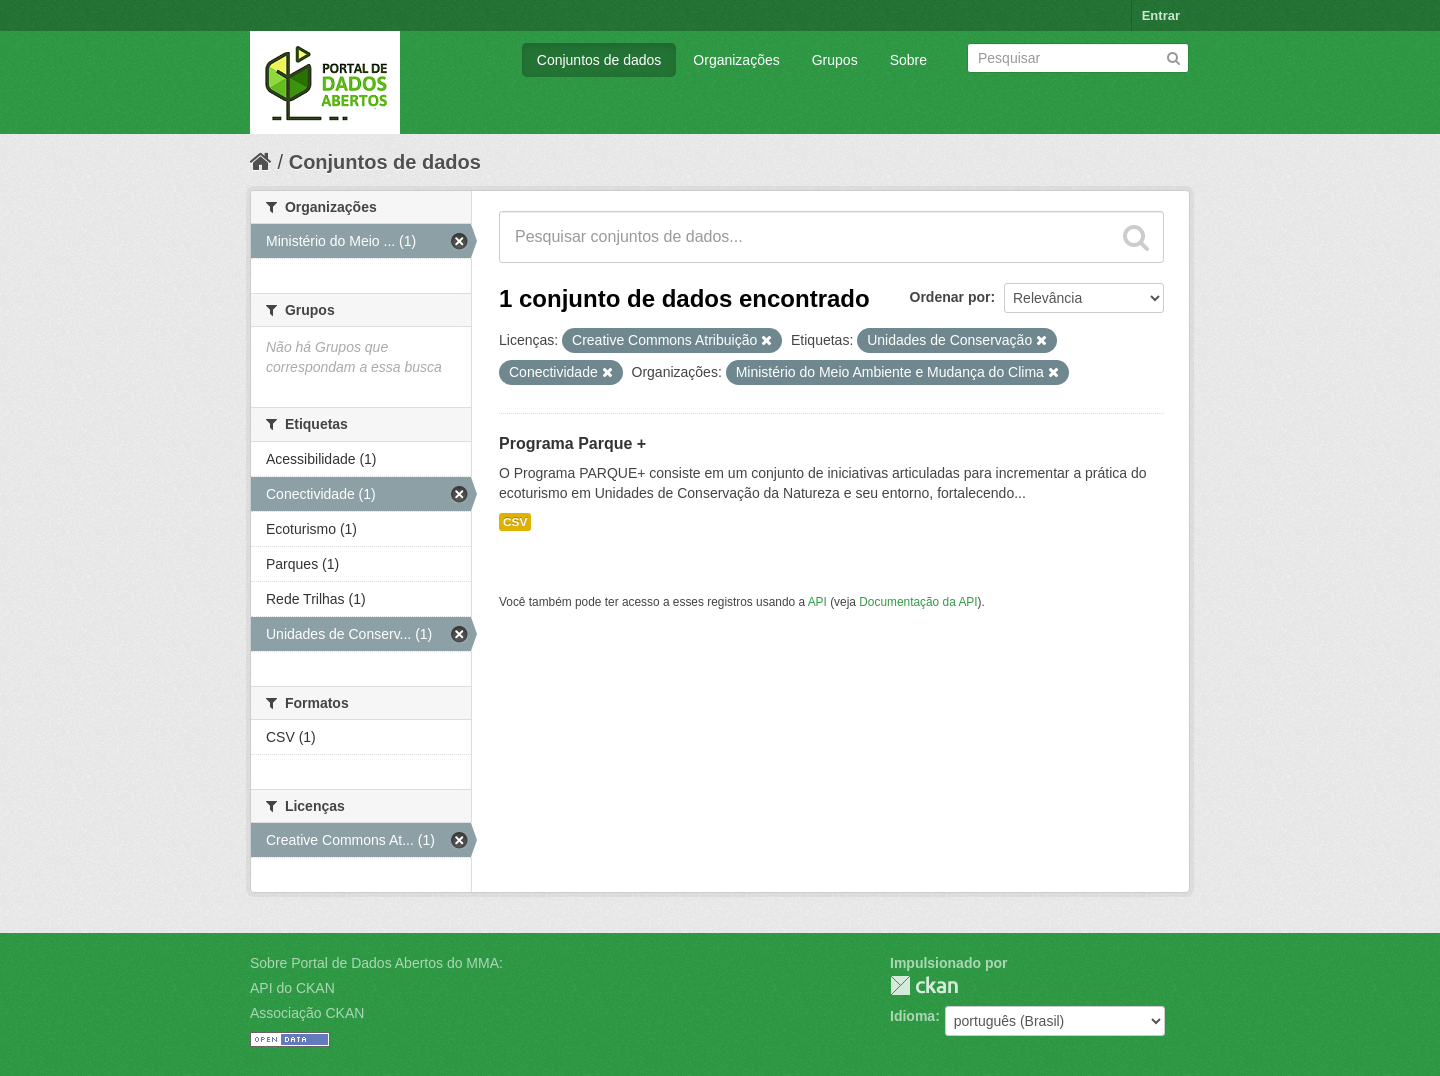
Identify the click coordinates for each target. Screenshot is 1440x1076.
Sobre (908, 60)
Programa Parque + (572, 443)
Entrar (1161, 15)
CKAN (924, 985)
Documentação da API (918, 602)
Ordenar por (950, 297)
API (817, 602)
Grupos (835, 60)
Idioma (912, 1016)
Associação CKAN (307, 1013)
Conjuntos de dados (599, 60)
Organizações (736, 60)
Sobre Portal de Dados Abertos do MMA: (376, 963)
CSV (515, 522)
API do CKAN (292, 988)
